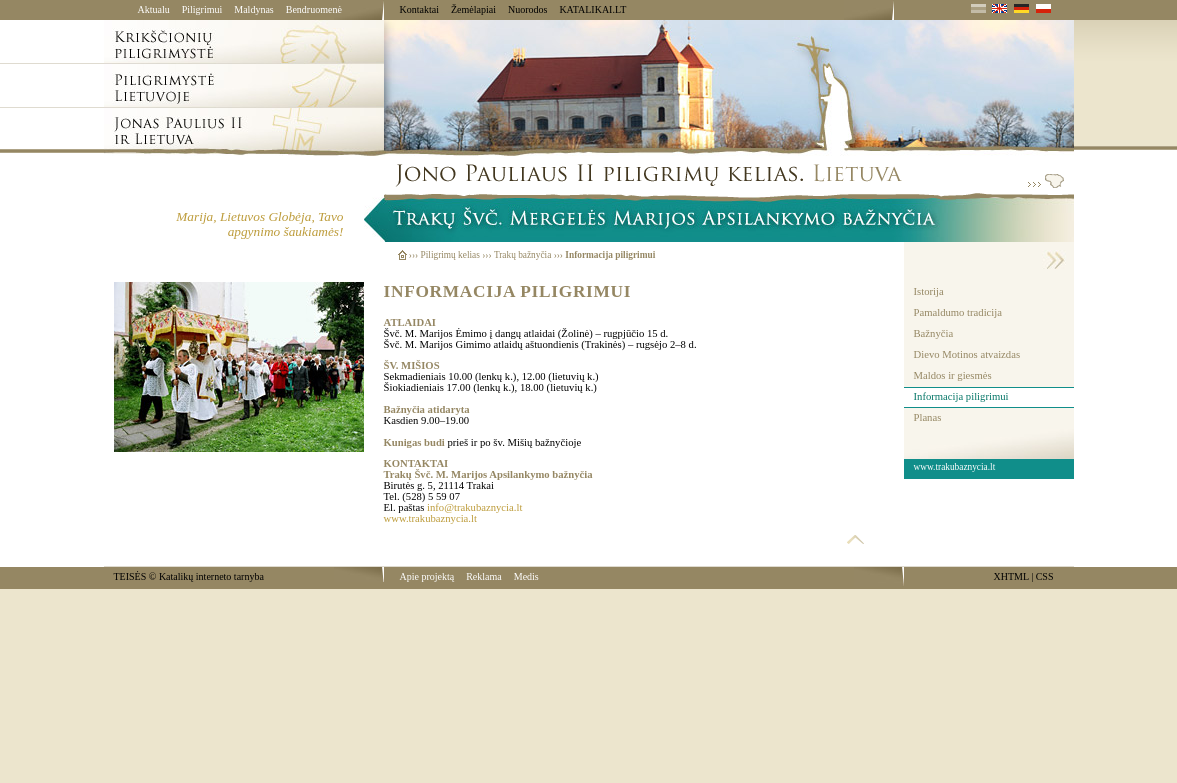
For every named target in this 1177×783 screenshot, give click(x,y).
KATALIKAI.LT (592, 9)
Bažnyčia (934, 333)
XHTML (1011, 576)
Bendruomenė (314, 9)
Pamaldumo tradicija (958, 312)
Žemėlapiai (473, 9)
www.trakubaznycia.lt (430, 518)
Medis (526, 576)
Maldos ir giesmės (953, 375)
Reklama (484, 576)
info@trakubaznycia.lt (474, 507)
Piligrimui (202, 9)
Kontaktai (419, 9)
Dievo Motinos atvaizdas (967, 354)
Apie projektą (427, 576)
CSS (1045, 576)
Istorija (929, 291)
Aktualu (154, 9)
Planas (928, 417)
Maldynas (253, 9)
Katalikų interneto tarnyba (211, 576)
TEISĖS (130, 576)
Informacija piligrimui (961, 396)
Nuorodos (527, 9)
